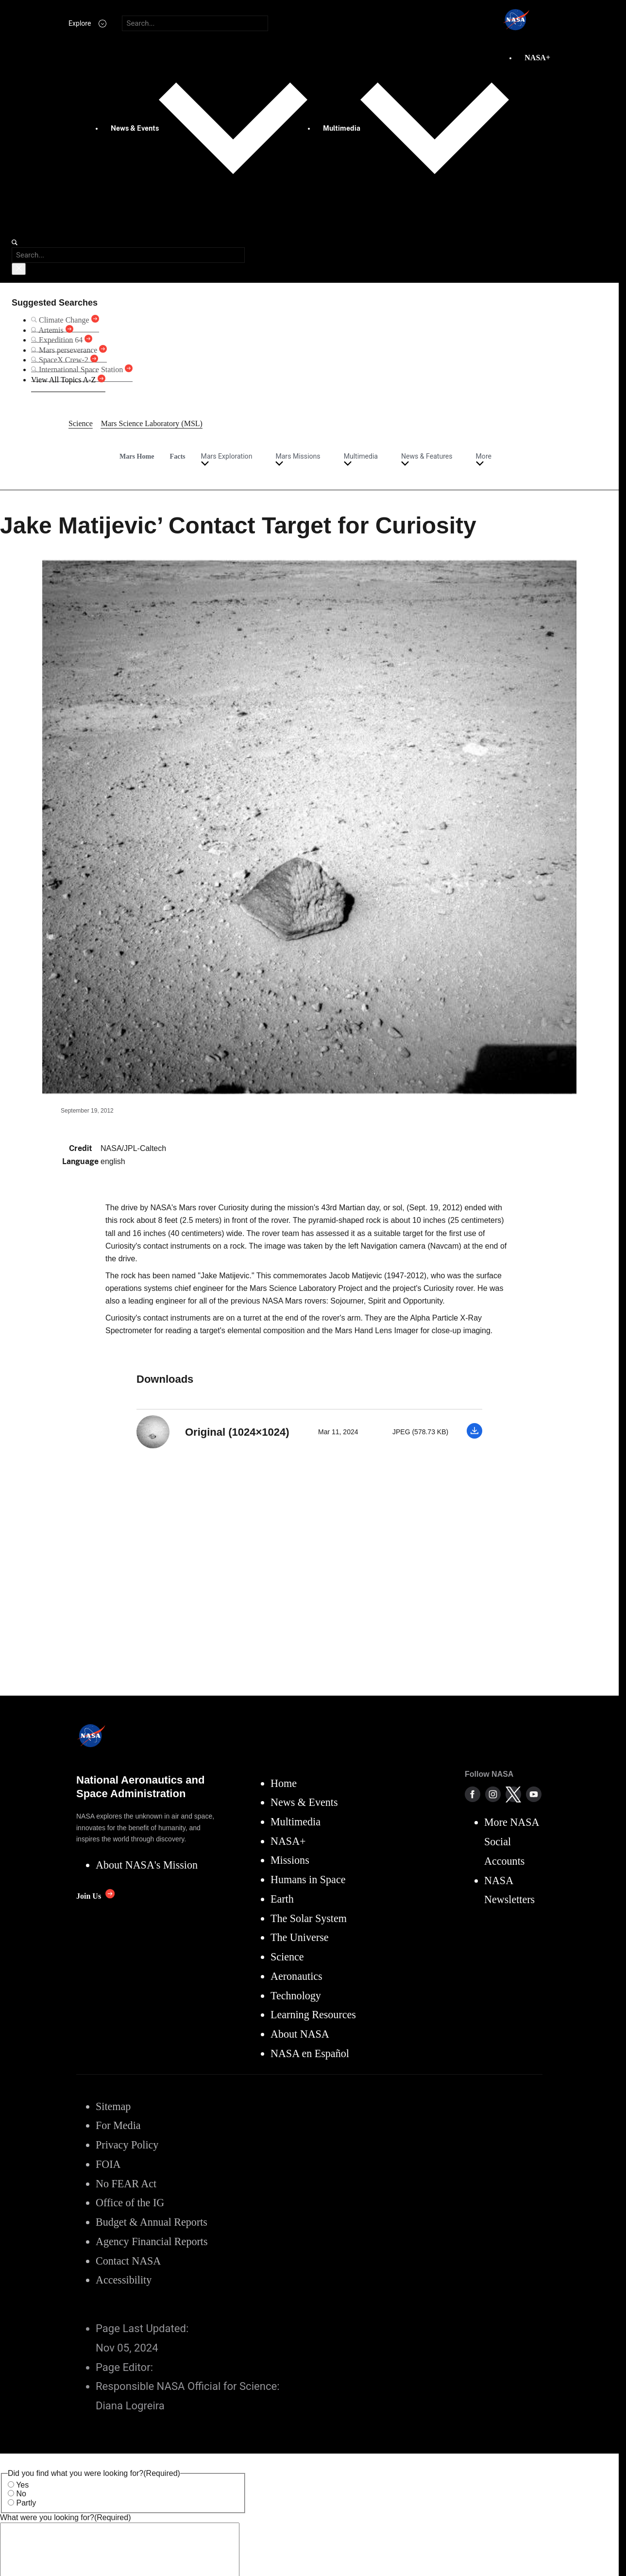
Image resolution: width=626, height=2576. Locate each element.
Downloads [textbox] (164, 1379)
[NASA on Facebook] (472, 1794)
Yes (22, 2485)
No (21, 2494)
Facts (178, 456)
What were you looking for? (65, 2517)
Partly (26, 2503)
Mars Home (136, 456)
